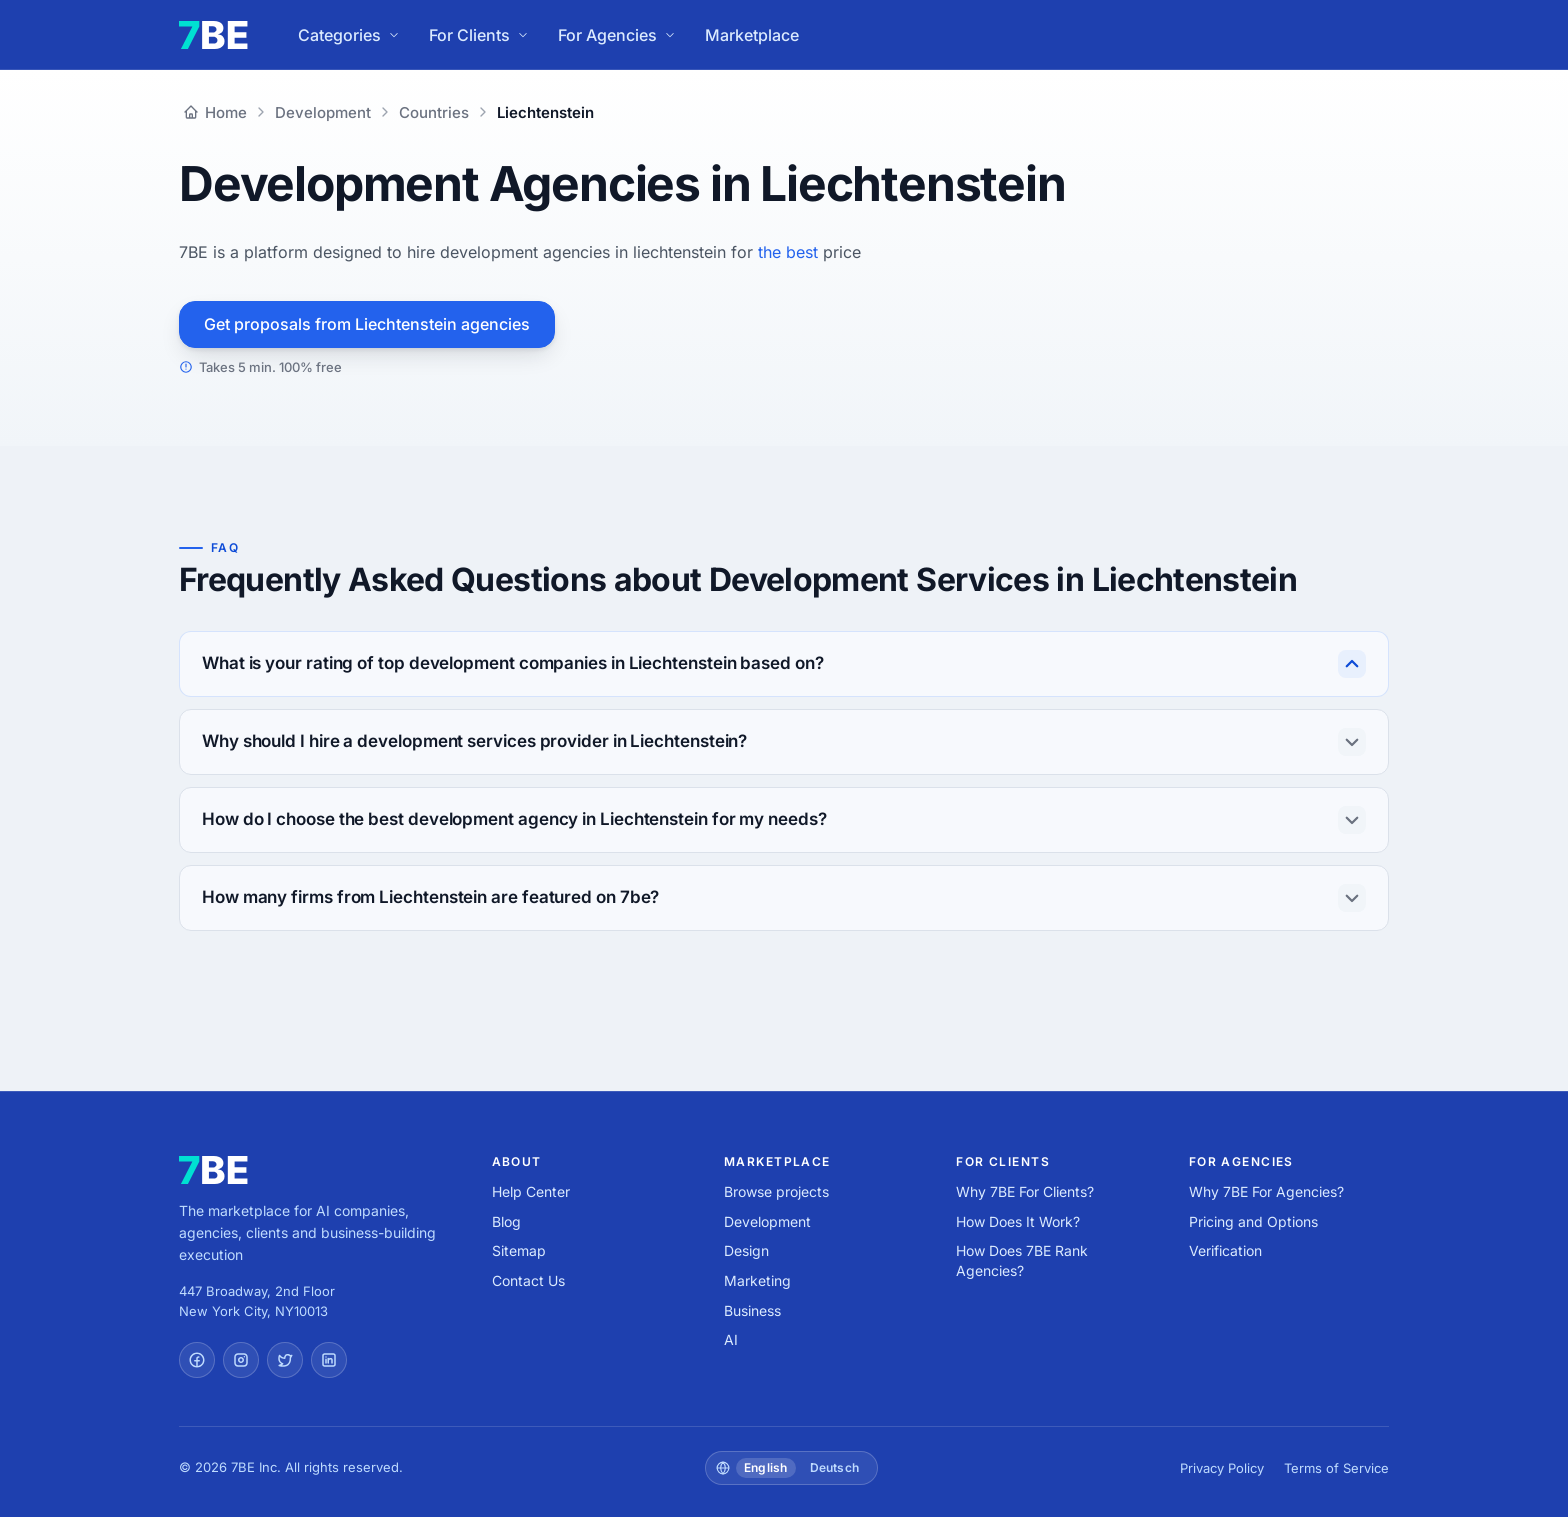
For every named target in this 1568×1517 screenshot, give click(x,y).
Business (752, 1310)
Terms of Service (1336, 1468)
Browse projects (776, 1191)
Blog (506, 1221)
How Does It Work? (1018, 1221)
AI (731, 1339)
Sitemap (519, 1250)
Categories (349, 35)
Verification (1225, 1250)
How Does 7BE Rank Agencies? (1022, 1260)
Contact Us (528, 1280)
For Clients (479, 35)
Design (746, 1250)
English (766, 1467)
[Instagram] (241, 1360)
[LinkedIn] (329, 1360)
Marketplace (752, 35)
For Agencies (617, 35)
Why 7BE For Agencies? (1266, 1191)
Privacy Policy (1222, 1468)
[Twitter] (285, 1360)
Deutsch (835, 1467)
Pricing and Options (1253, 1221)
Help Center (531, 1191)
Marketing (757, 1280)
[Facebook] (197, 1360)
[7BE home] (213, 1170)
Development (767, 1221)
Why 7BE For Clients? (1025, 1191)
